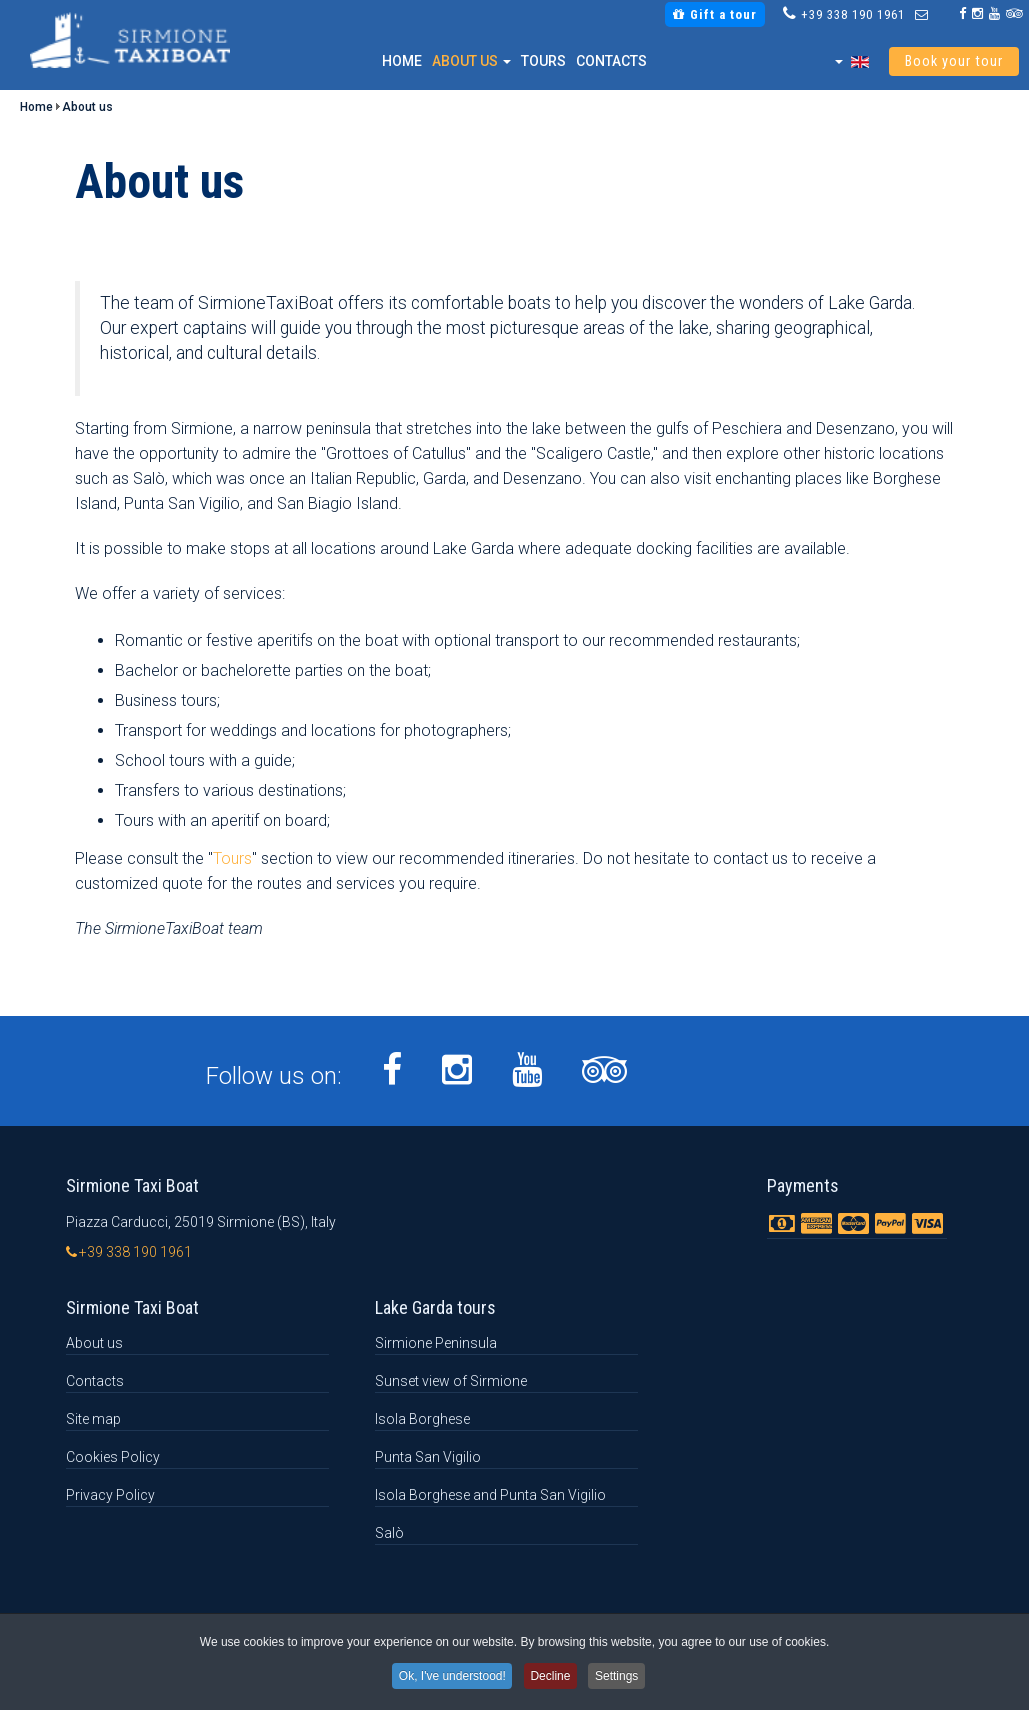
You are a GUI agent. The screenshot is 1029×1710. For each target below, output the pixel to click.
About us (471, 61)
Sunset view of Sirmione (451, 1381)
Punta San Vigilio (428, 1457)
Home (402, 61)
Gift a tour (715, 14)
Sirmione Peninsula (436, 1343)
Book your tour (954, 61)
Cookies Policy (113, 1457)
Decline (551, 1677)
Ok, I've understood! (448, 1677)
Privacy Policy (110, 1495)
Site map (93, 1419)
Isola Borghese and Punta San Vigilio (490, 1495)
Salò (389, 1533)
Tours (543, 61)
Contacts (611, 61)
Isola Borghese (422, 1419)
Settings (622, 1677)
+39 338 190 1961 (853, 14)
